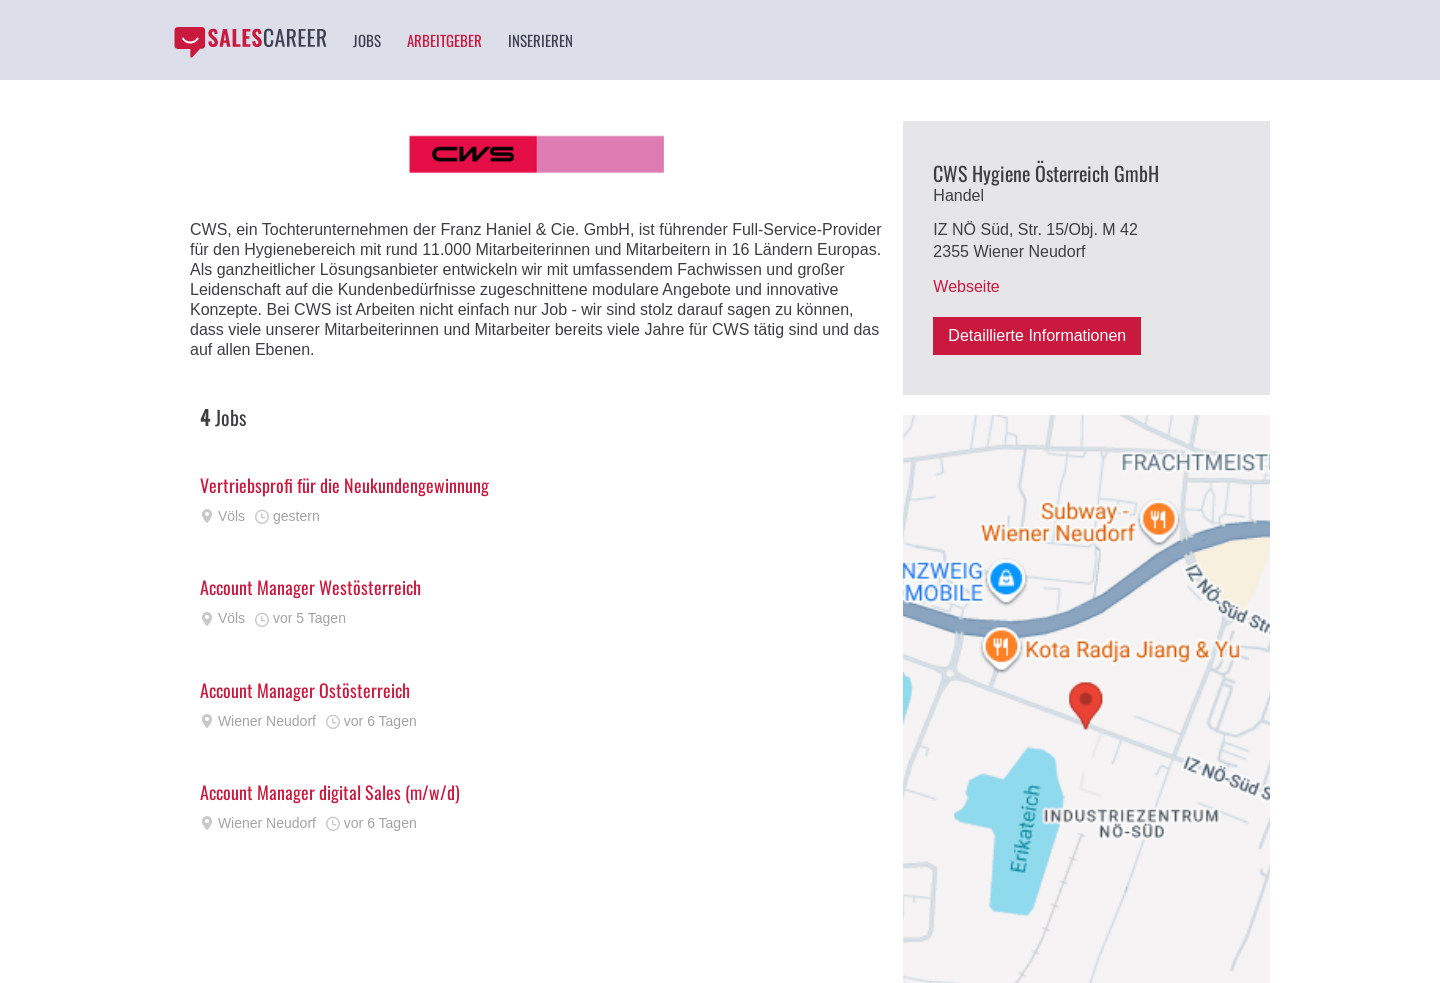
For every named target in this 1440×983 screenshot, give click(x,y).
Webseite (966, 286)
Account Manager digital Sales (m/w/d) (330, 792)
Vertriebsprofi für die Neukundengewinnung (344, 485)
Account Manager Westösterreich (310, 587)
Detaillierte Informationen (1037, 335)
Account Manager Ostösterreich (305, 690)
